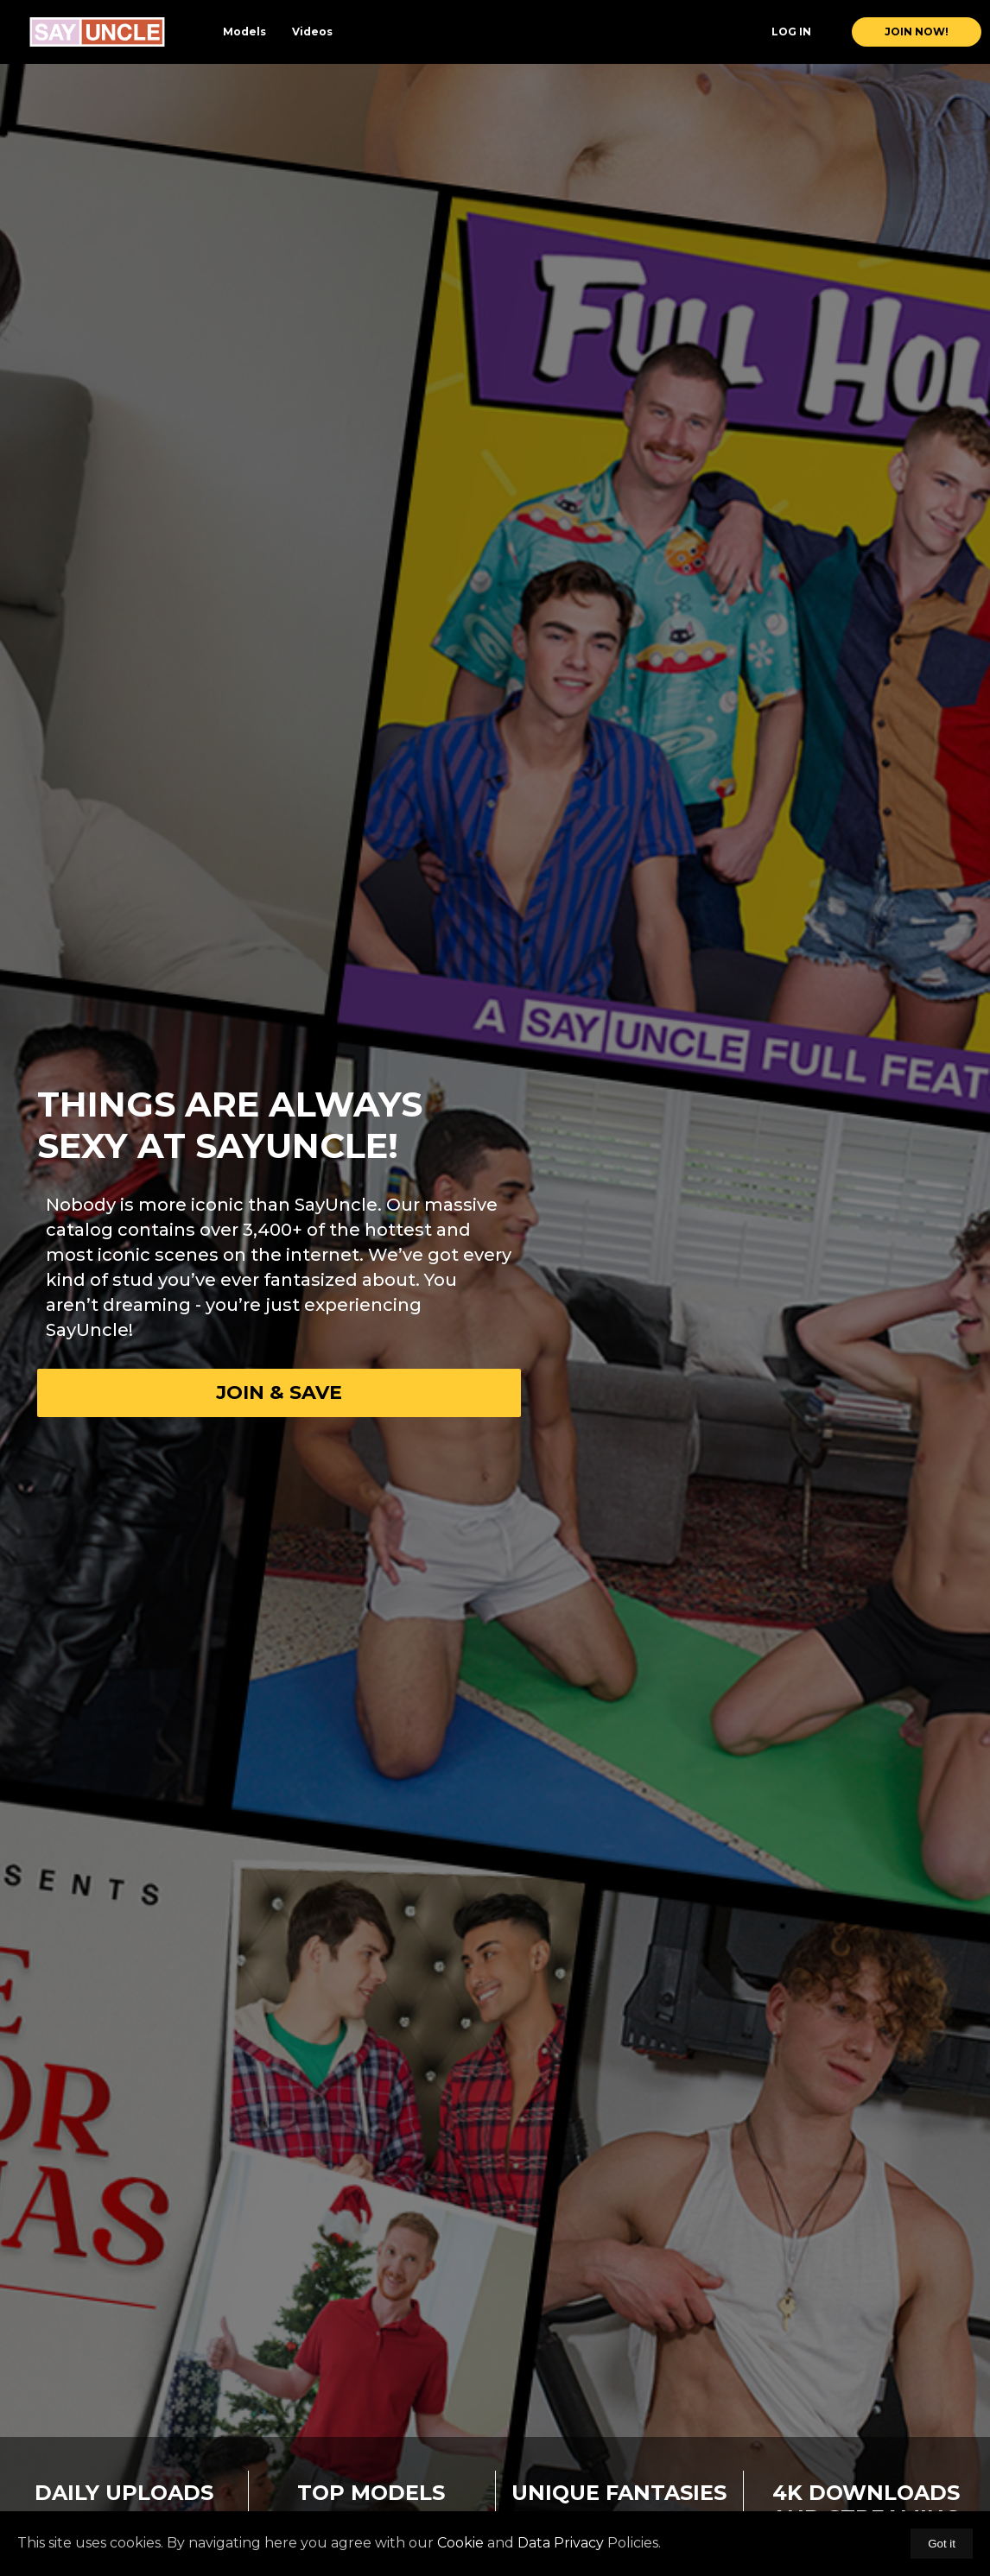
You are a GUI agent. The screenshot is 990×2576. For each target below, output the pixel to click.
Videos (312, 31)
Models (244, 31)
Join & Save (279, 1392)
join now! (917, 31)
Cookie (460, 2543)
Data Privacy (560, 2543)
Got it (941, 2543)
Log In (791, 31)
